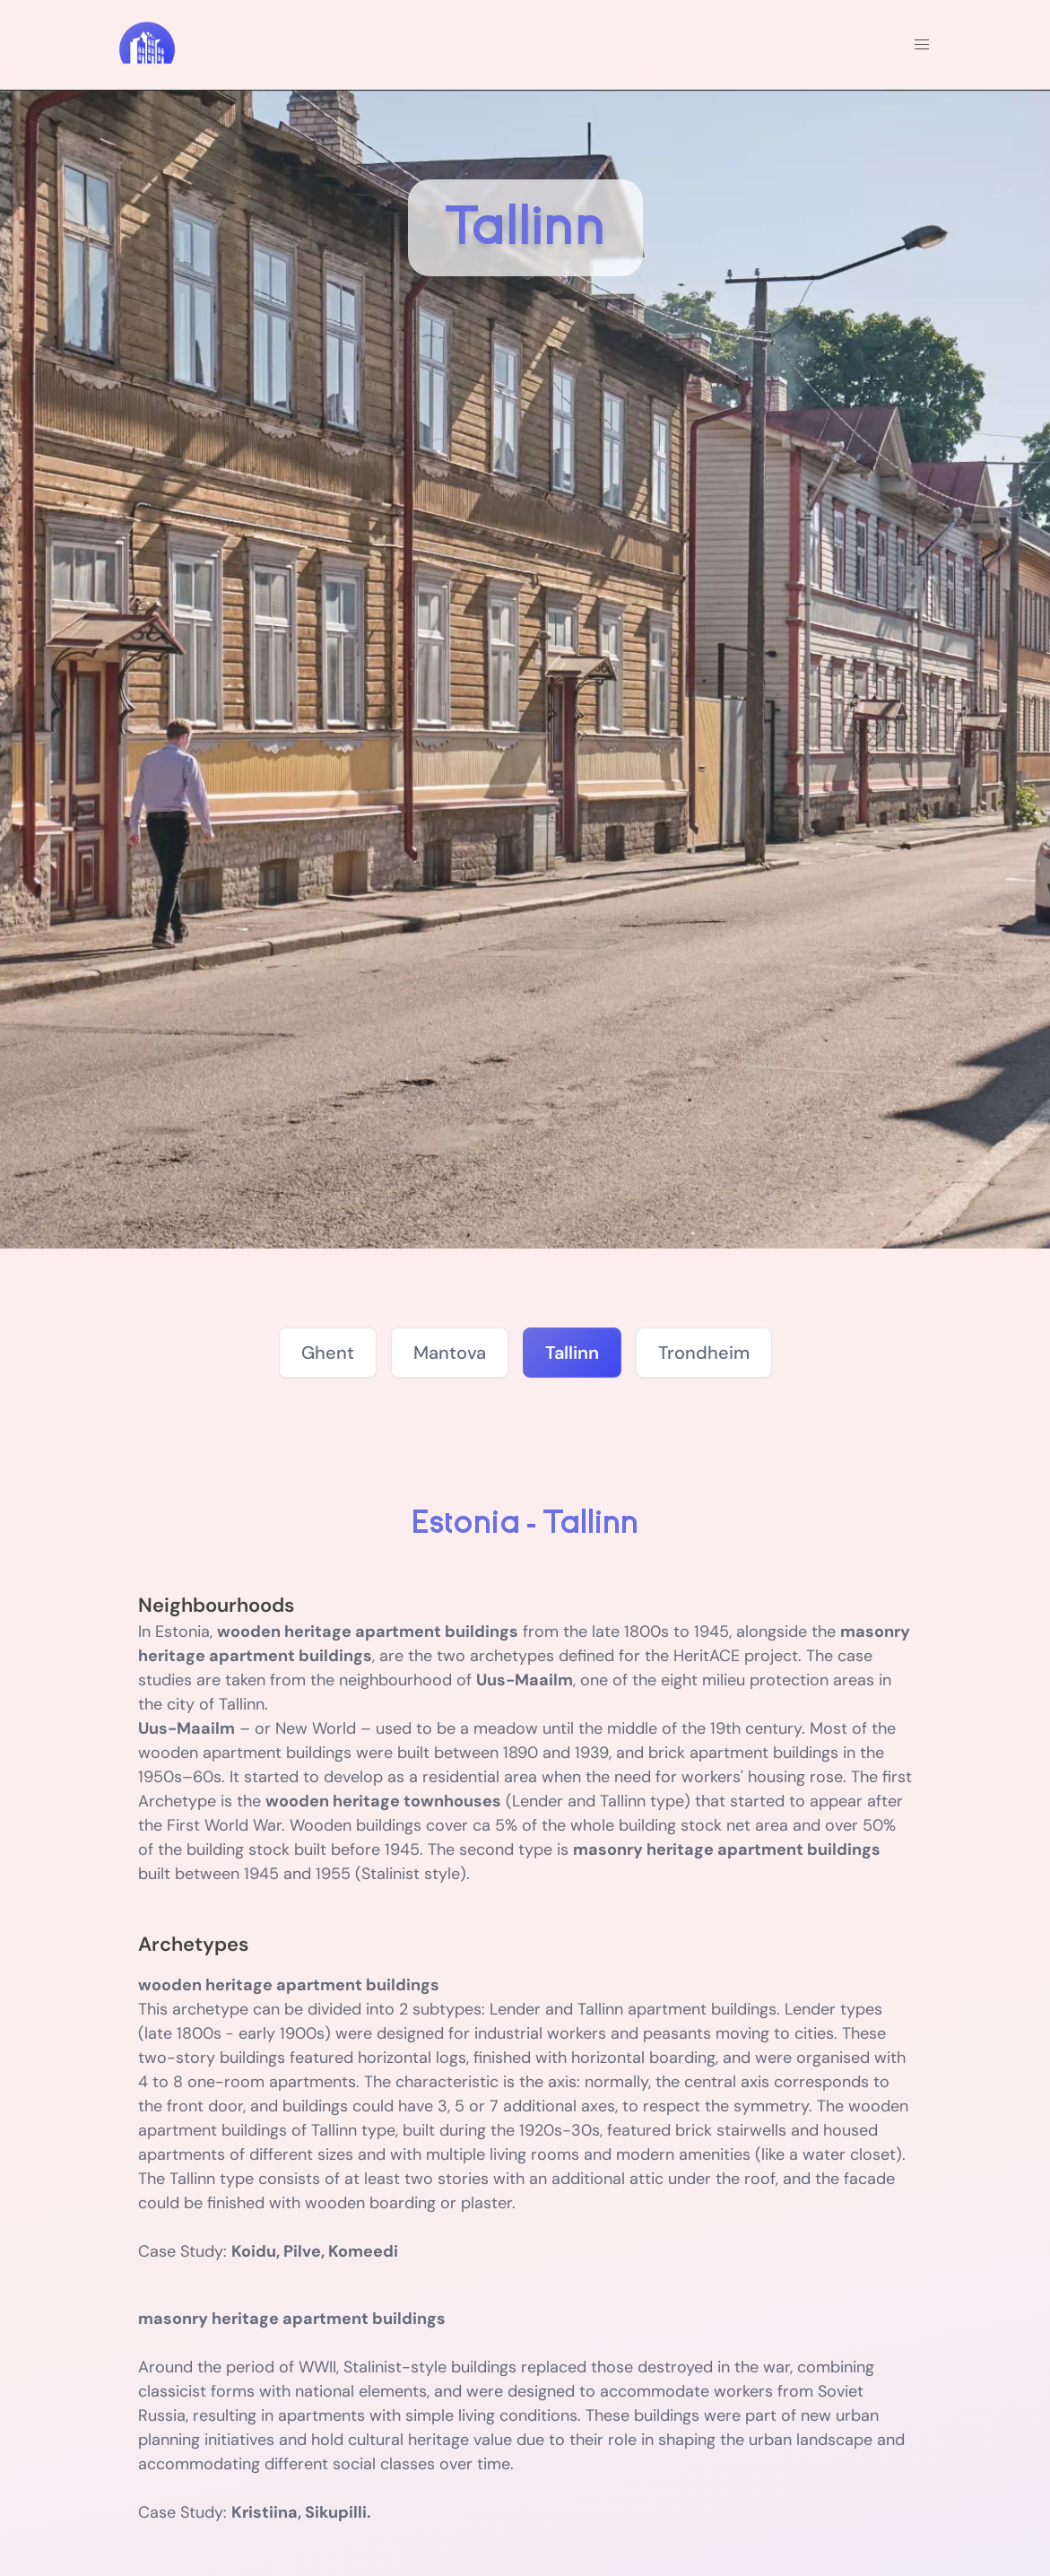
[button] (921, 45)
